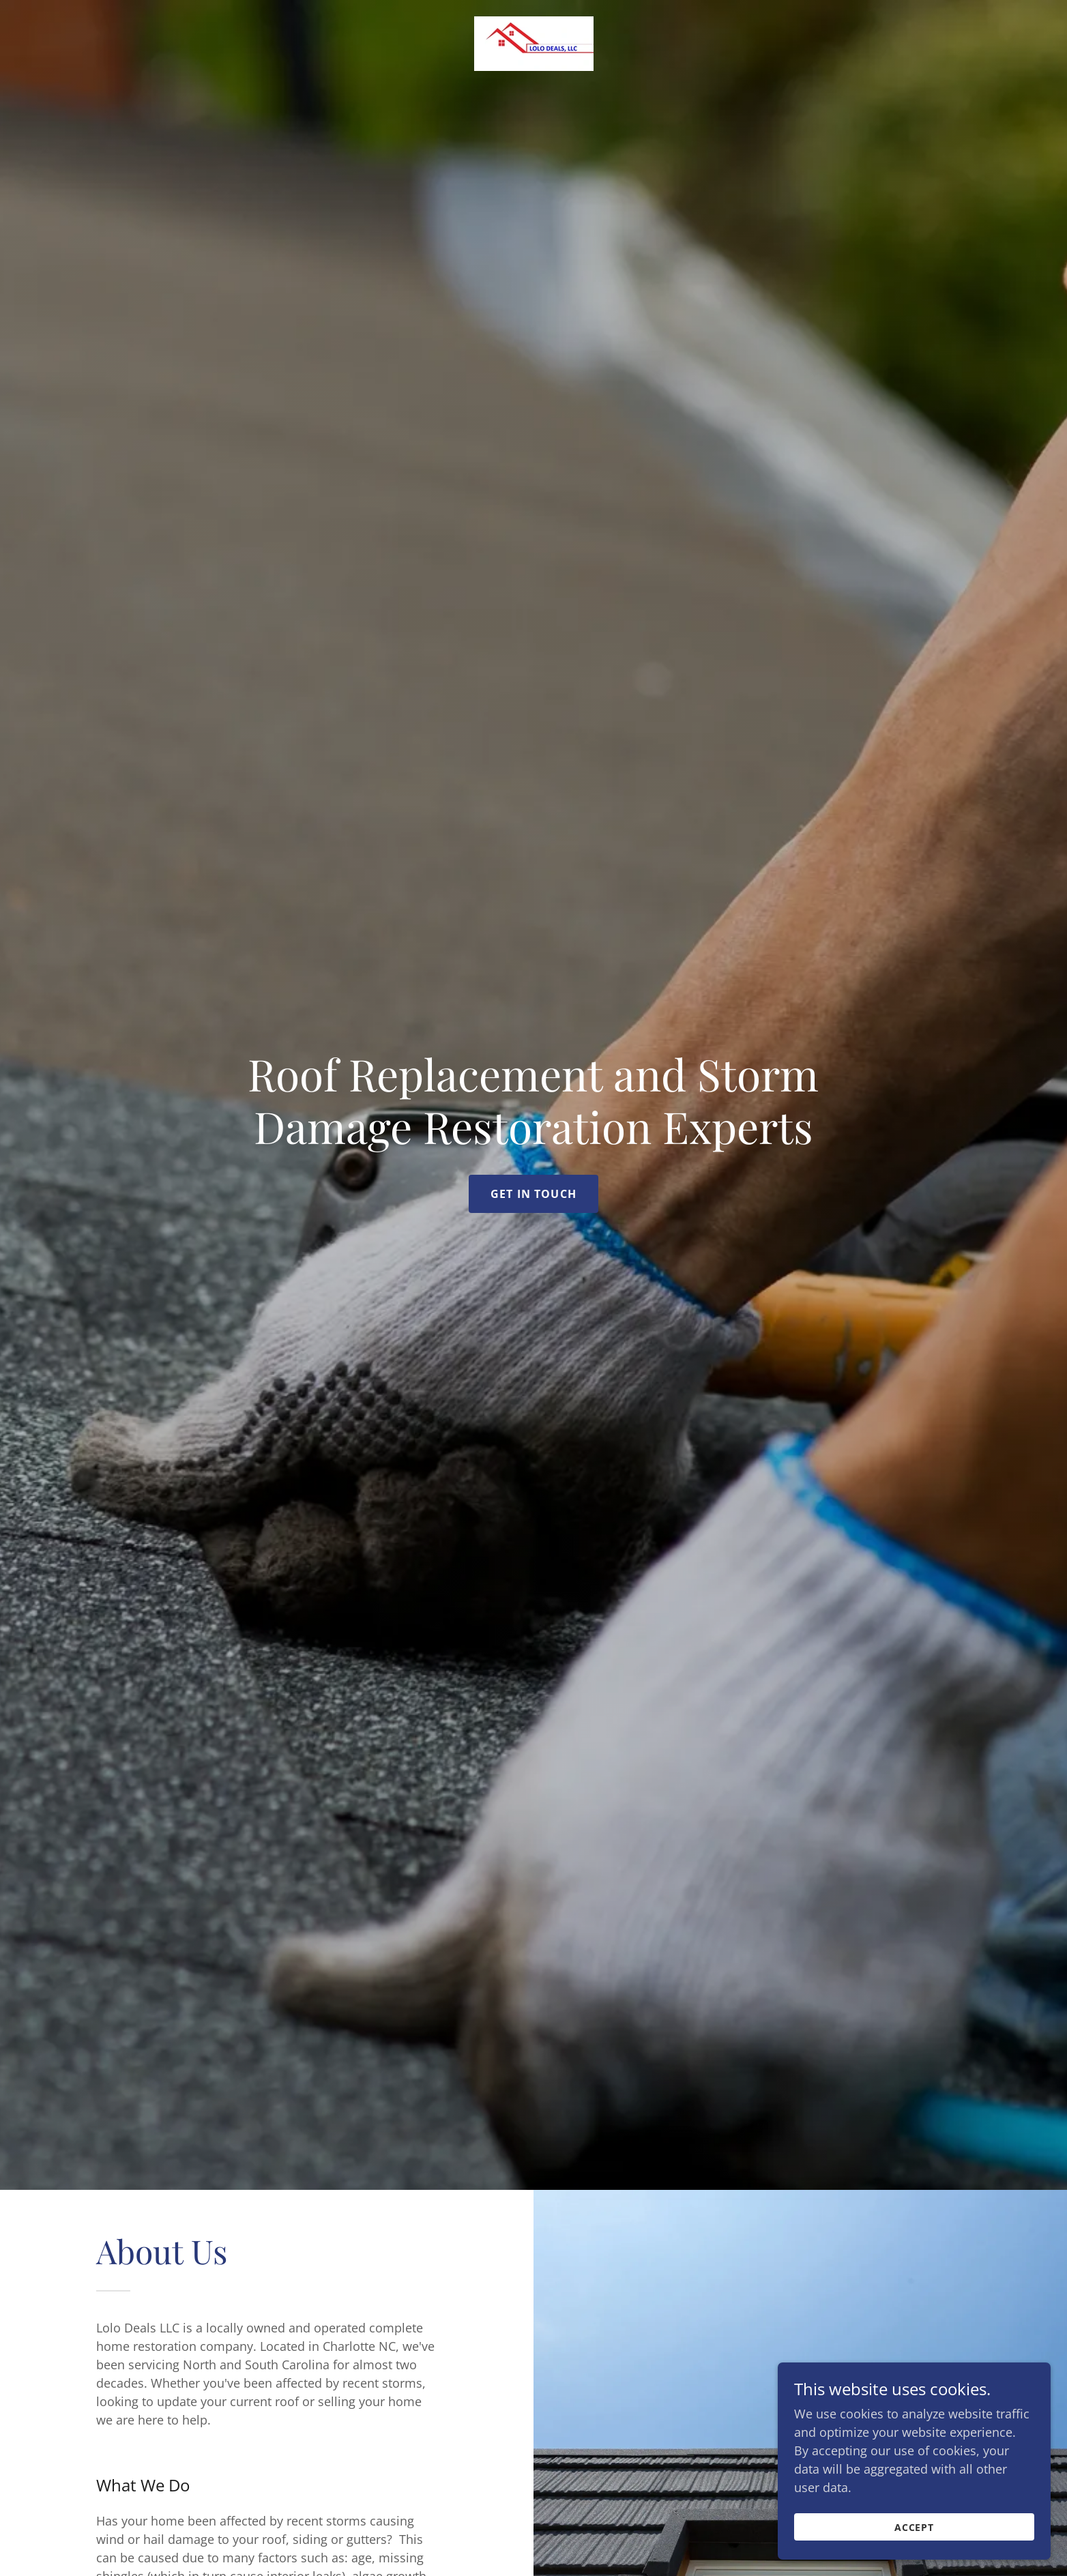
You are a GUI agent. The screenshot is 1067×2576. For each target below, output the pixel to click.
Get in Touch (533, 1193)
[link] (534, 42)
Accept (914, 2527)
